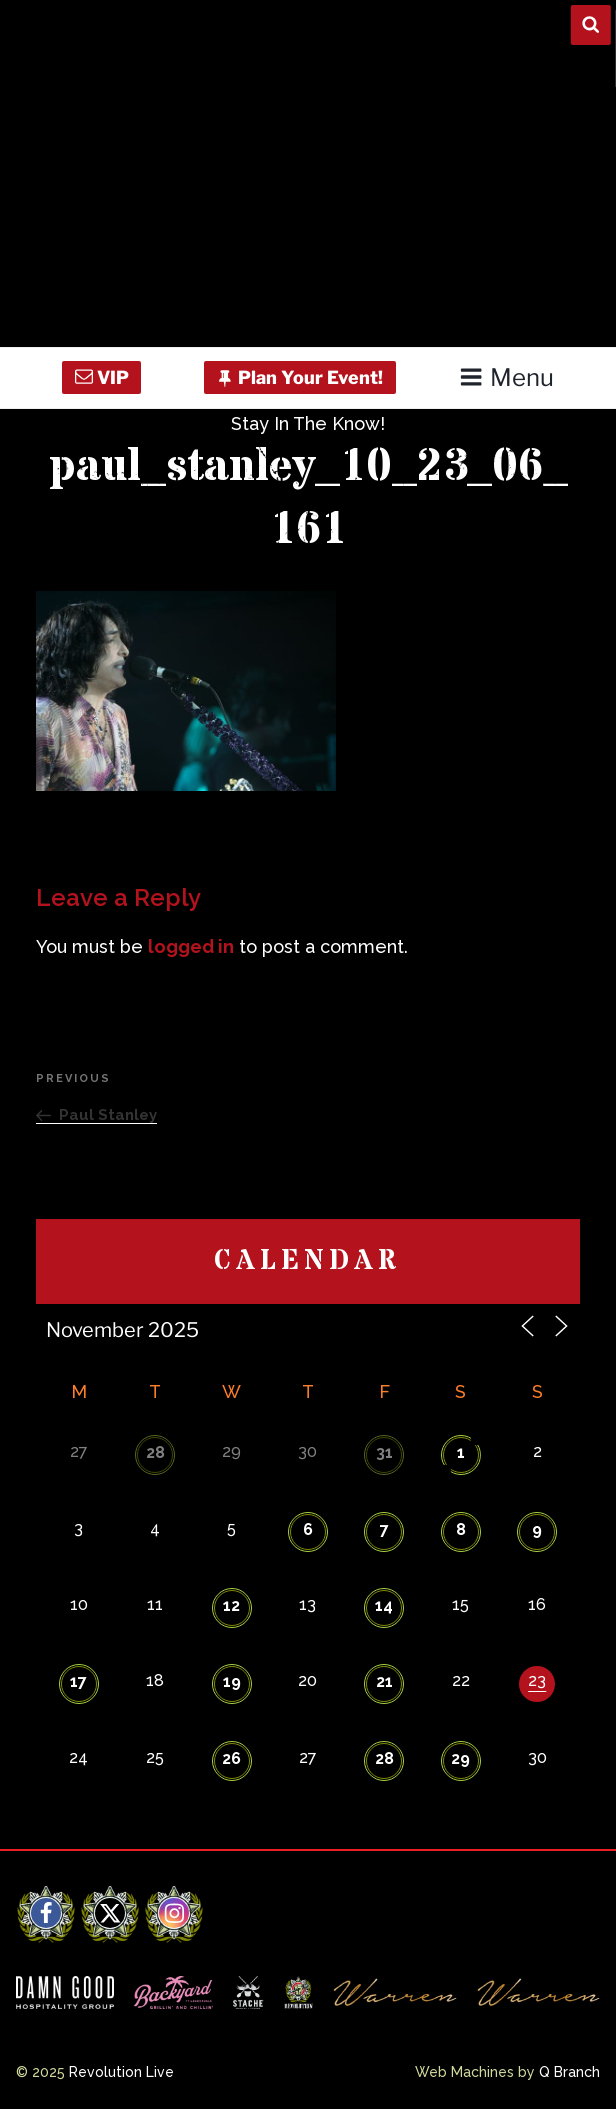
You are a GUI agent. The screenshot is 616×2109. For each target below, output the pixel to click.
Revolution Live (121, 2072)
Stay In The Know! (308, 423)
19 (232, 1681)
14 (384, 1605)
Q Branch (569, 2072)
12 (231, 1605)
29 (460, 1758)
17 (78, 1681)
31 (384, 1452)
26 (231, 1758)
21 (384, 1681)
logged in (191, 946)
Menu (506, 377)
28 (155, 1452)
